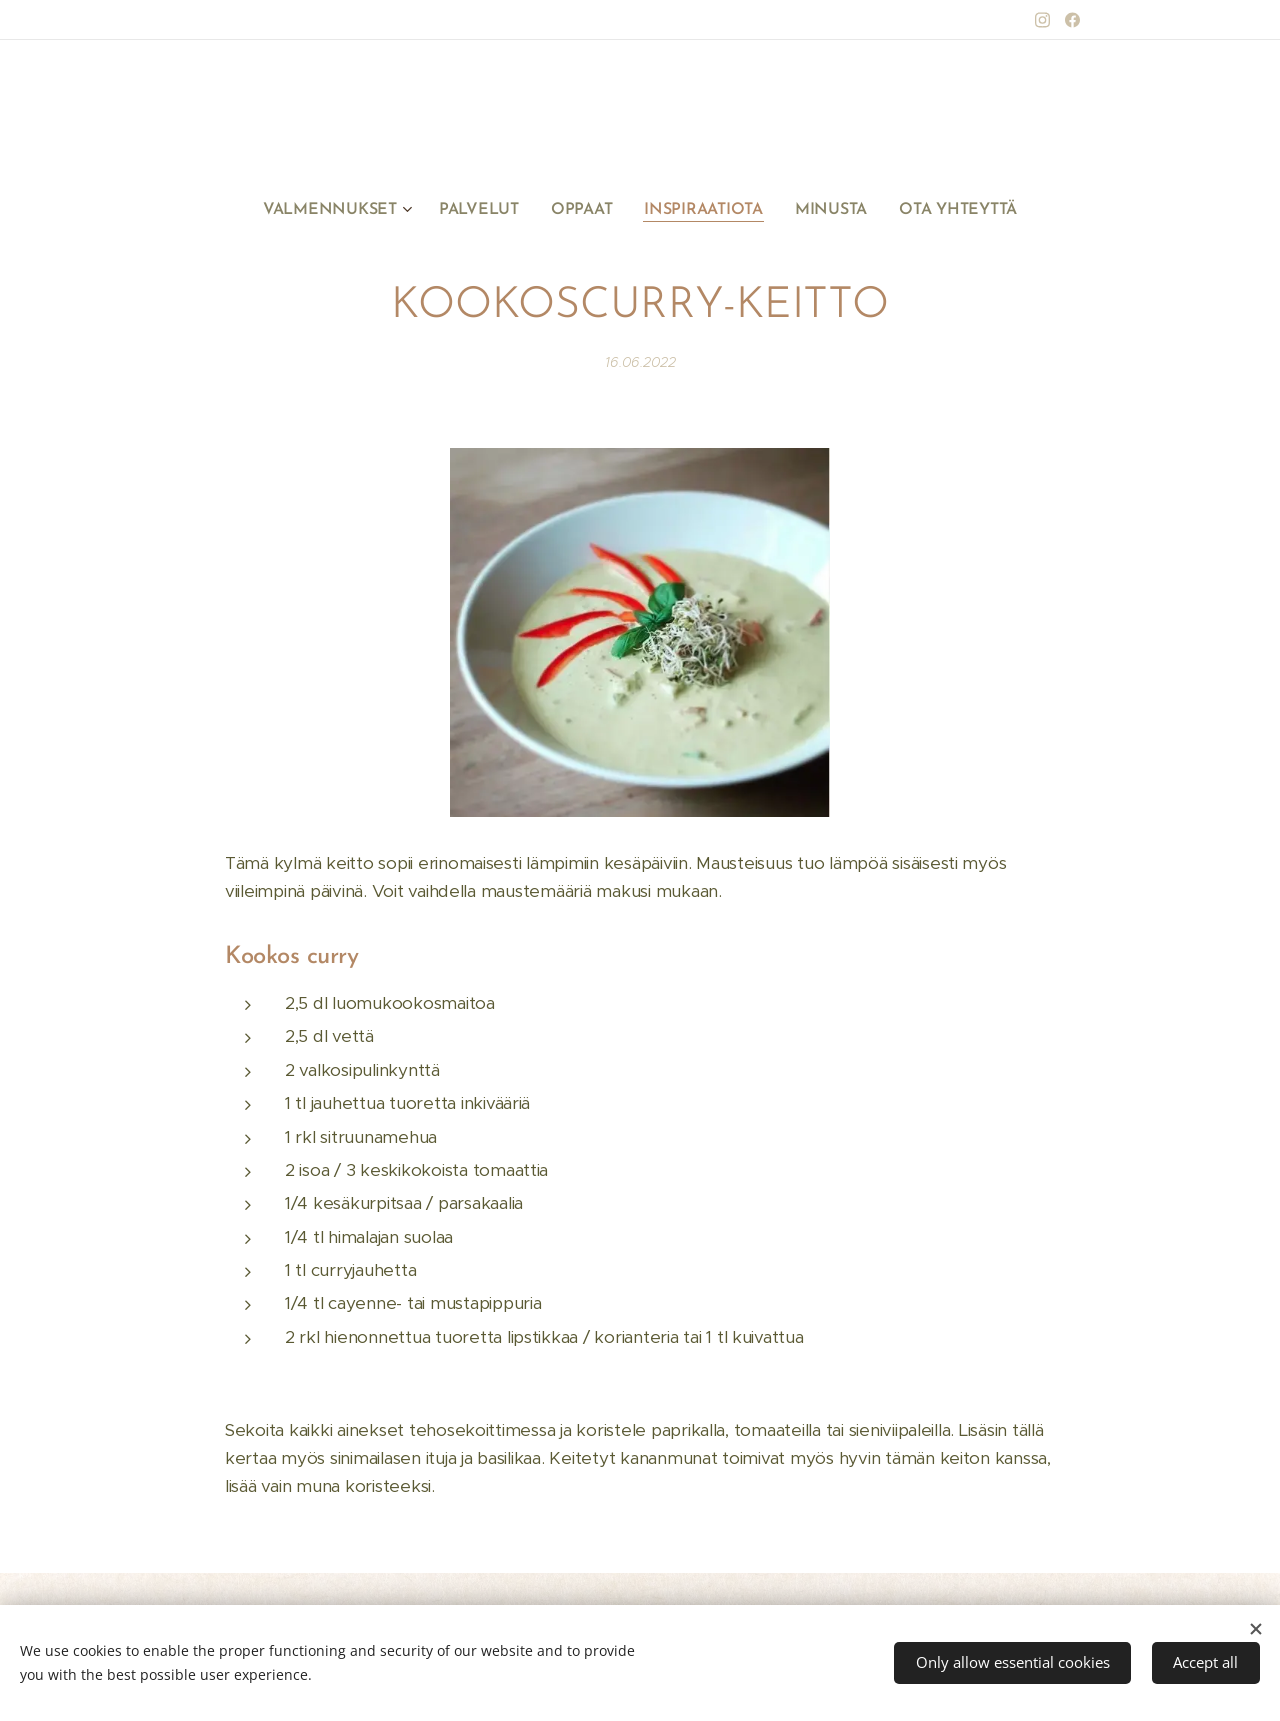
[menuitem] (350, 210)
